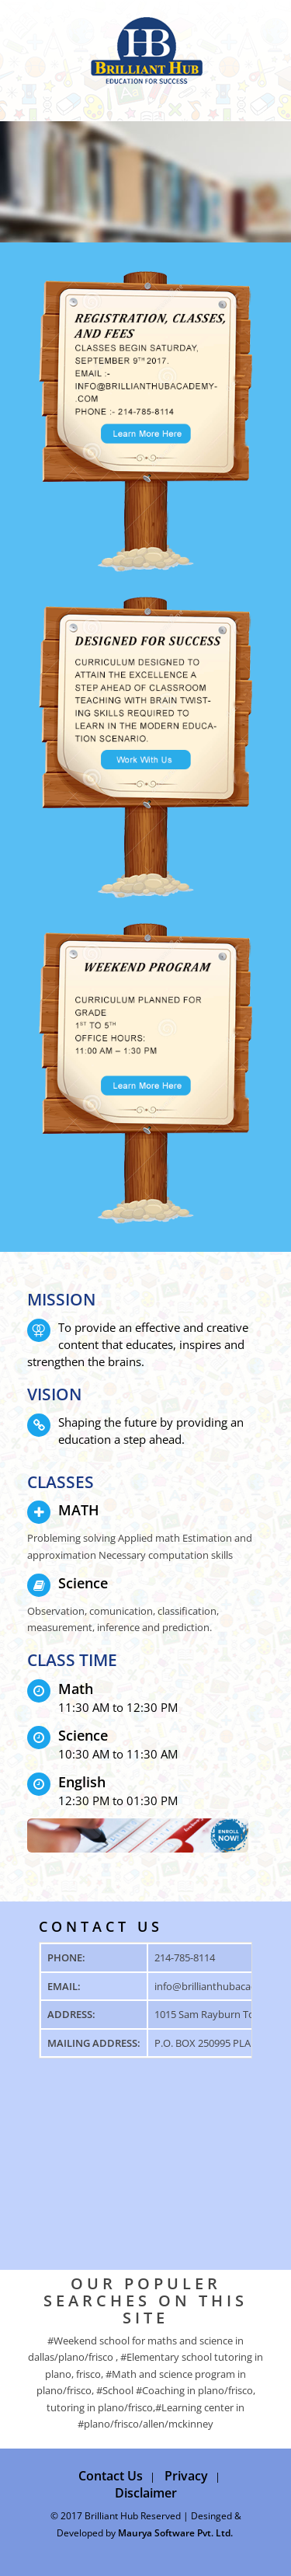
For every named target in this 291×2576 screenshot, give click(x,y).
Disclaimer (146, 2492)
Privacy (186, 2475)
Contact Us (110, 2475)
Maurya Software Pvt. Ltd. (175, 2532)
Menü (37, 43)
